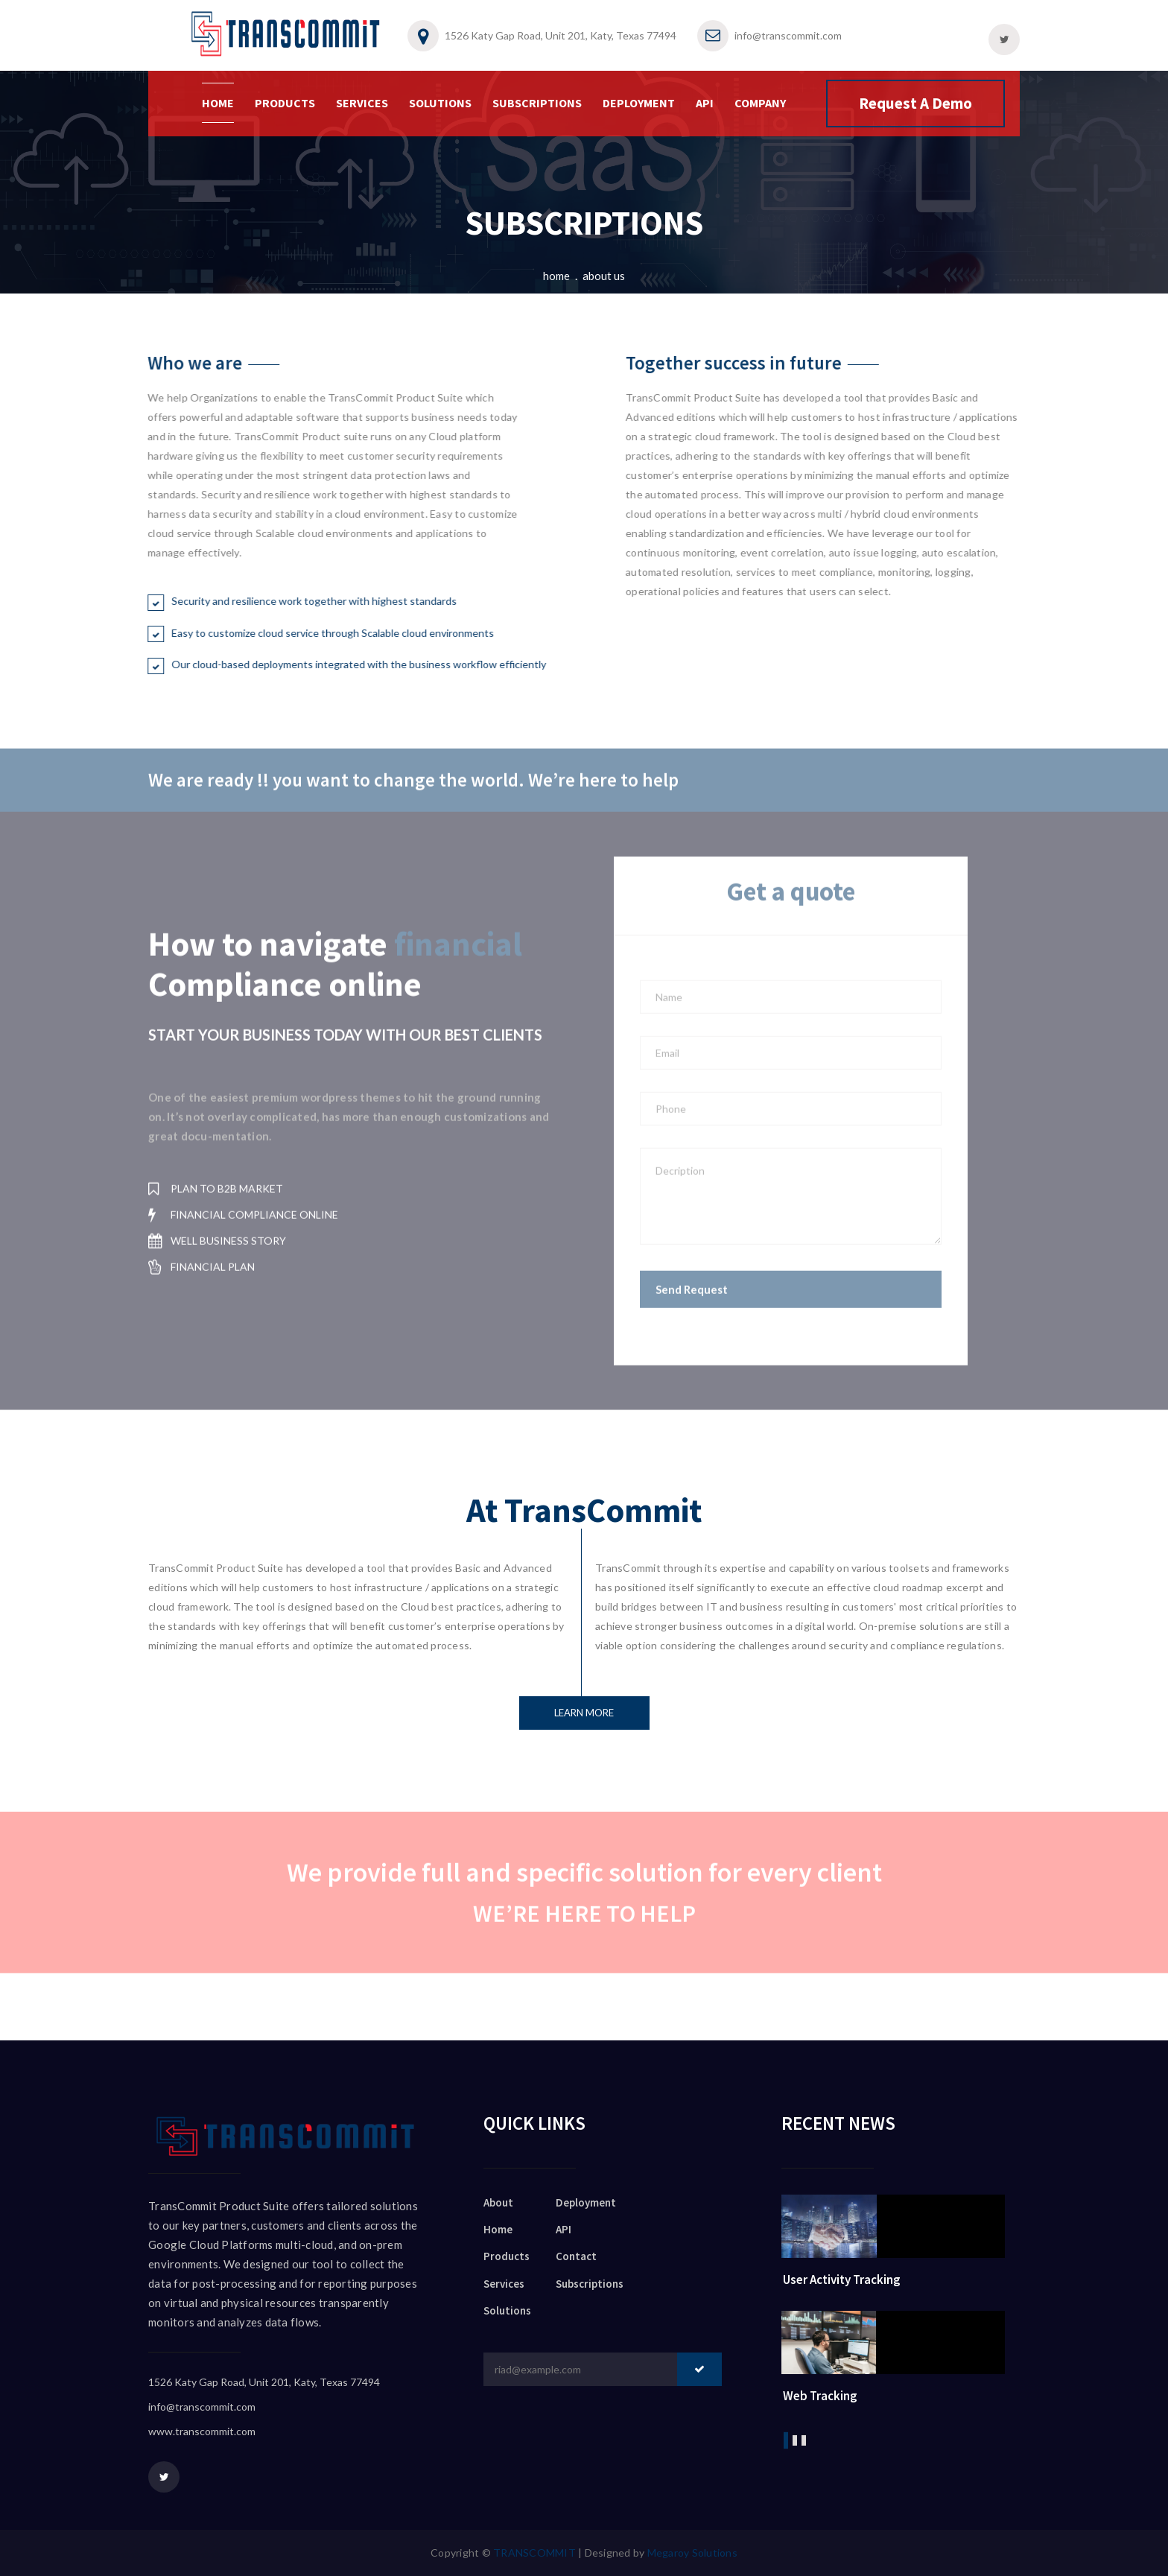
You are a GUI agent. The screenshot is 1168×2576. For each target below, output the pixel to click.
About (498, 2202)
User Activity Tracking (842, 2279)
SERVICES (362, 102)
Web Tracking (820, 2396)
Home (556, 275)
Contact (576, 2256)
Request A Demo (915, 103)
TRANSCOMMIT (534, 2552)
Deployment (586, 2202)
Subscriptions (589, 2284)
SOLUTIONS (440, 102)
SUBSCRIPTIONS (537, 102)
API (705, 102)
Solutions (507, 2310)
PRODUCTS (285, 102)
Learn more (584, 1713)
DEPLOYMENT (639, 102)
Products (506, 2256)
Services (503, 2284)
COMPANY (760, 102)
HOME (218, 102)
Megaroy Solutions (692, 2552)
